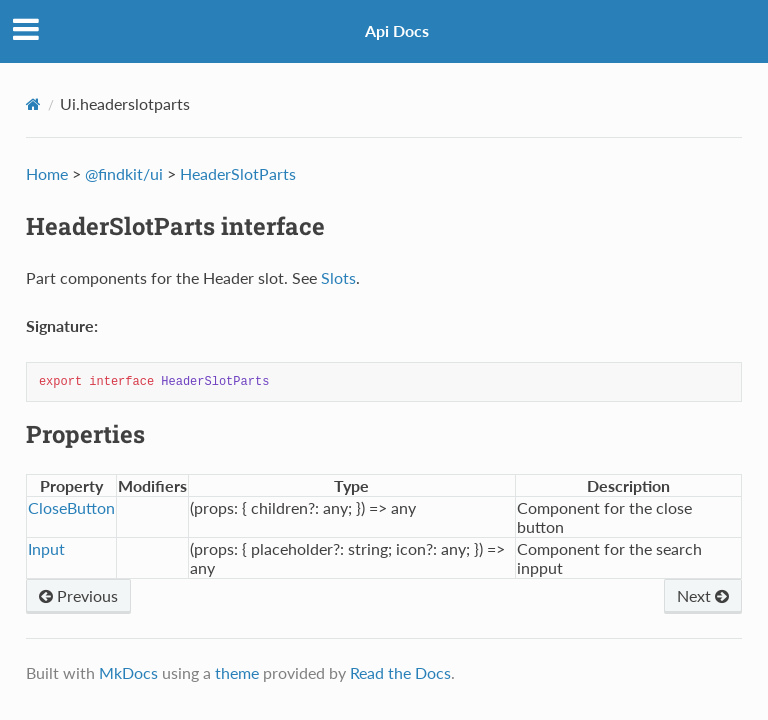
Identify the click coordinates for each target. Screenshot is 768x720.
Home (47, 173)
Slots (338, 277)
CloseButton (71, 507)
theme (237, 672)
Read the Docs (400, 672)
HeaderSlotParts (238, 173)
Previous (78, 595)
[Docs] (33, 104)
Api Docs (397, 30)
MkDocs (128, 672)
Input (46, 548)
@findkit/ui (124, 173)
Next (703, 595)
